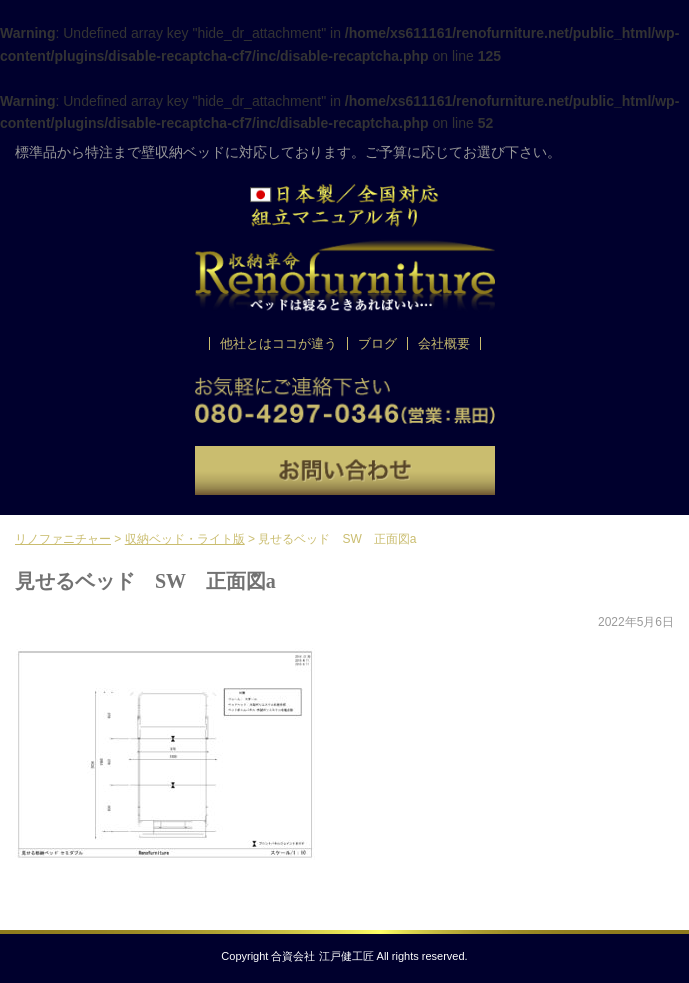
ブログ (377, 343)
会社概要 (444, 343)
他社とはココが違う (278, 343)
